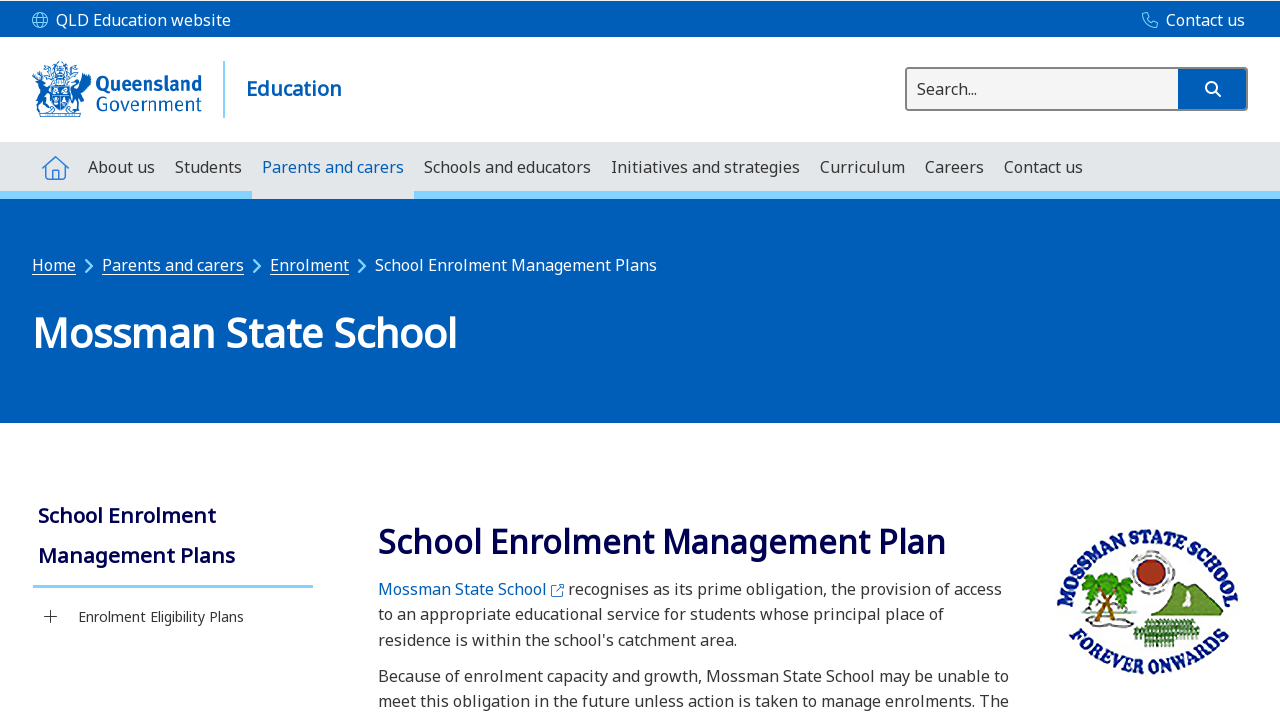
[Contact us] (1188, 21)
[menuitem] (55, 166)
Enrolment (309, 265)
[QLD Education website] (131, 21)
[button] (1212, 89)
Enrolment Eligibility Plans (161, 616)
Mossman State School (471, 589)
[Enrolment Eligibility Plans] (50, 617)
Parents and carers (173, 265)
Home (54, 265)
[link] (173, 537)
